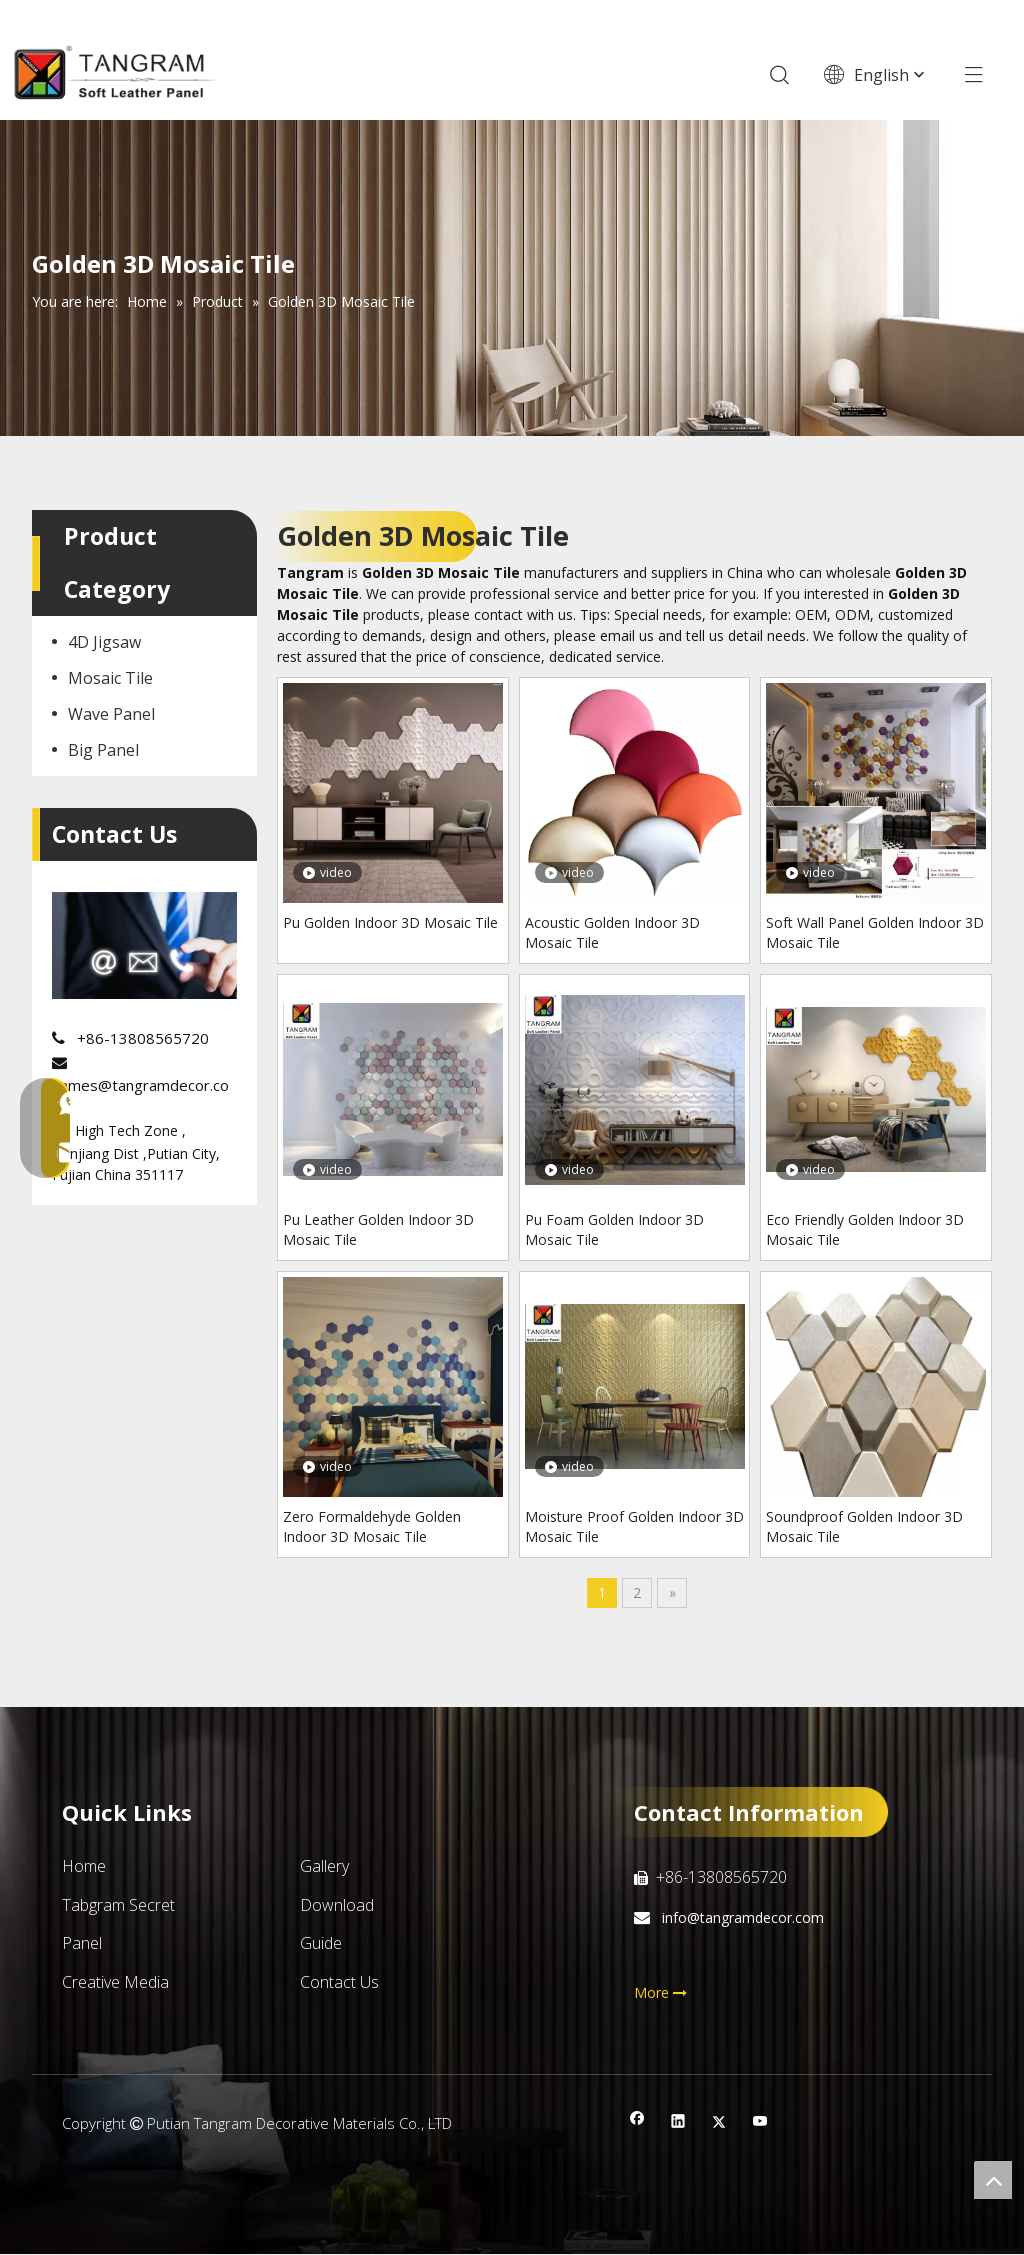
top (993, 2180)
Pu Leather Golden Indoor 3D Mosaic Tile (378, 1229)
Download (337, 1905)
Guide (321, 1944)
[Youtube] (760, 2124)
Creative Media (115, 1982)
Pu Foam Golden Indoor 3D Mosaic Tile (614, 1229)
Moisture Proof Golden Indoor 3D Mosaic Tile (634, 1526)
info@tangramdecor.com (741, 1918)
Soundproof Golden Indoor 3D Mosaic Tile (864, 1526)
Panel (82, 1944)
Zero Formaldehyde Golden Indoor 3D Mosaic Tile (372, 1526)
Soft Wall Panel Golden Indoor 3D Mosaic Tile (875, 932)
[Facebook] (637, 2124)
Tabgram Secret (118, 1905)
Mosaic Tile (110, 679)
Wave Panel (111, 715)
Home (84, 1867)
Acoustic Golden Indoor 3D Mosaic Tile (612, 932)
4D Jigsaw (104, 643)
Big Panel (103, 751)
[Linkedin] (678, 2124)
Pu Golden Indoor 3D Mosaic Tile (390, 922)
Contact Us (339, 1982)
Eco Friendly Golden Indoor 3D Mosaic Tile (865, 1229)
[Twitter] (719, 2124)
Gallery (324, 1867)
